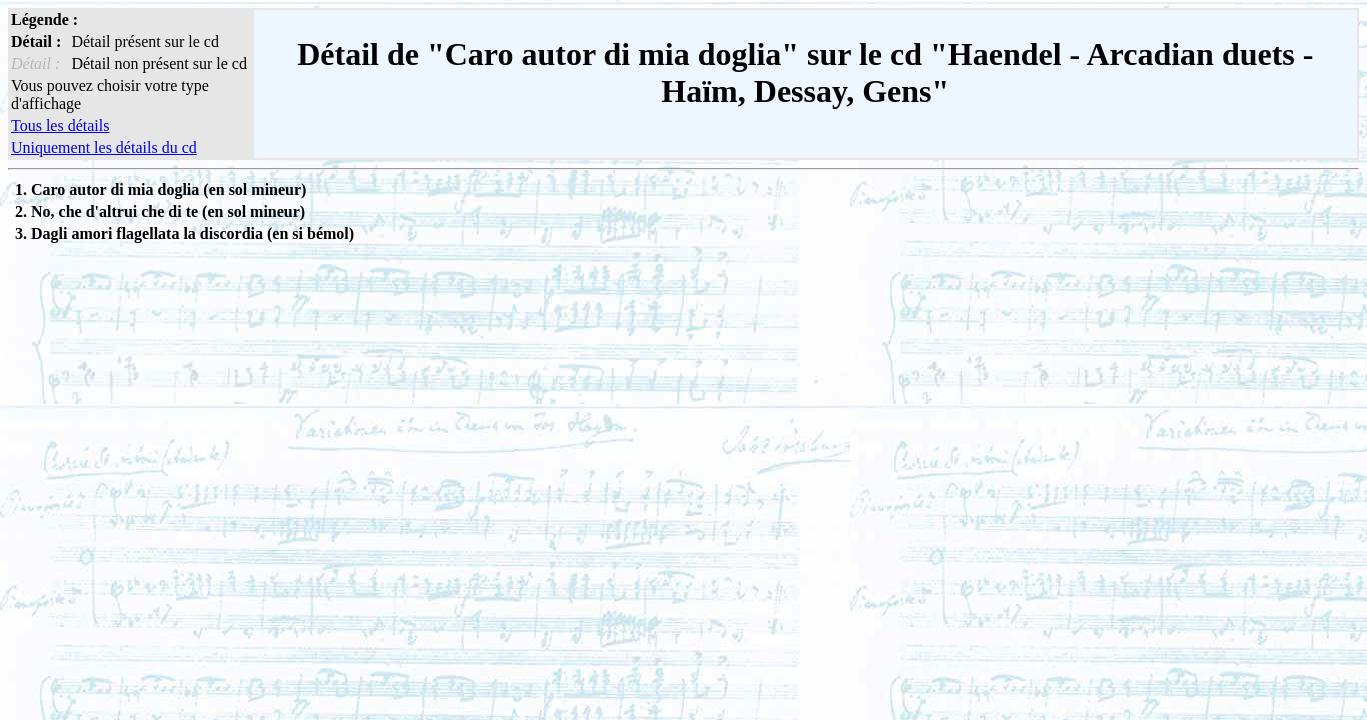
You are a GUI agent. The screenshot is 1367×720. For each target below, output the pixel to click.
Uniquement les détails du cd (104, 147)
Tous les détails (60, 125)
